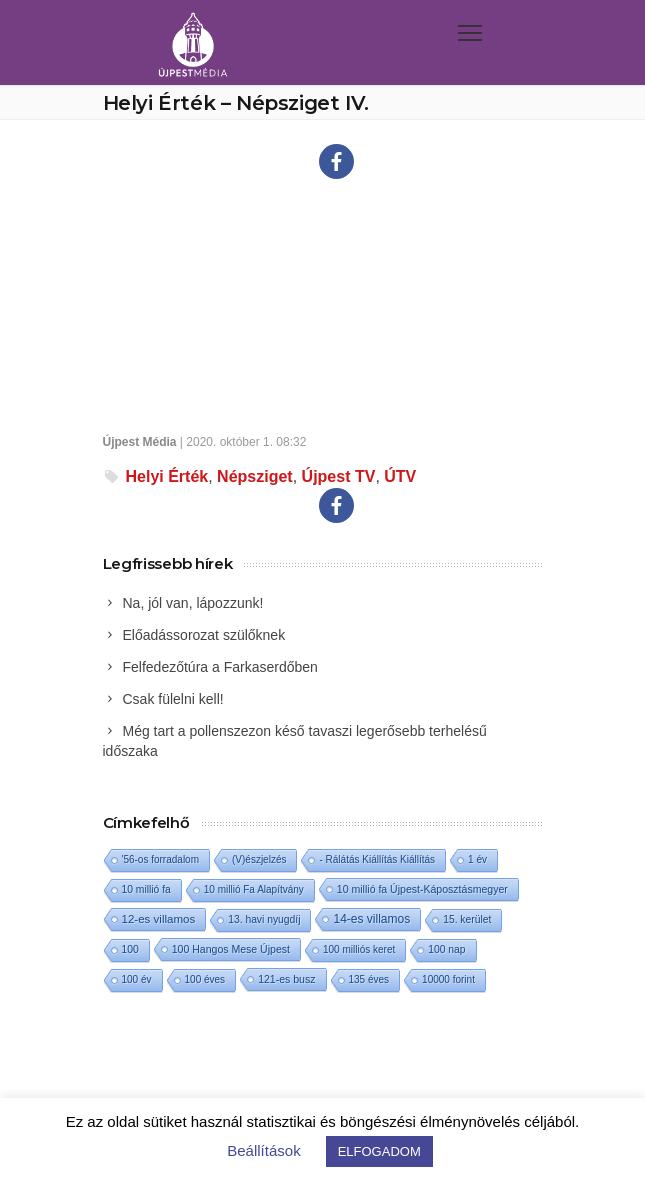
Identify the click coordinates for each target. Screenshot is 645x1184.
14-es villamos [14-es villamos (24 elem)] (371, 919)
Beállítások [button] (263, 1150)
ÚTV (400, 476)
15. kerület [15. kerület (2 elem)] (467, 919)
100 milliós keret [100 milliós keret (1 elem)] (359, 949)
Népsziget (255, 476)
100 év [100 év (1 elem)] (137, 979)
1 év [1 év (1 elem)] (477, 859)
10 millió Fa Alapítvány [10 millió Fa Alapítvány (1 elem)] (254, 889)
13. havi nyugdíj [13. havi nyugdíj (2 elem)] (264, 919)
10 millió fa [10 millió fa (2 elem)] (146, 889)
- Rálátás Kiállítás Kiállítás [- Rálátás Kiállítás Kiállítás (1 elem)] (377, 859)
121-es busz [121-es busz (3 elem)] (286, 979)
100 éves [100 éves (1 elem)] (205, 979)
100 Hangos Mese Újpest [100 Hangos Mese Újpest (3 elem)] (231, 949)
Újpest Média (140, 442)
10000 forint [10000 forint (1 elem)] (448, 979)
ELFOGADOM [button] (379, 1151)
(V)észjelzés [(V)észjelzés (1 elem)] (259, 859)
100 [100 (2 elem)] (130, 949)
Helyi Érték (167, 476)
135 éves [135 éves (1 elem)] (369, 979)
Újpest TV (339, 476)
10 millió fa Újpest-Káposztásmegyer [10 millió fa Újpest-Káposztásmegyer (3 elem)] (422, 889)
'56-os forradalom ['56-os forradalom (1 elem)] (161, 859)
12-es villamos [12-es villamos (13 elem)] (159, 919)
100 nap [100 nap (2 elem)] (446, 949)
